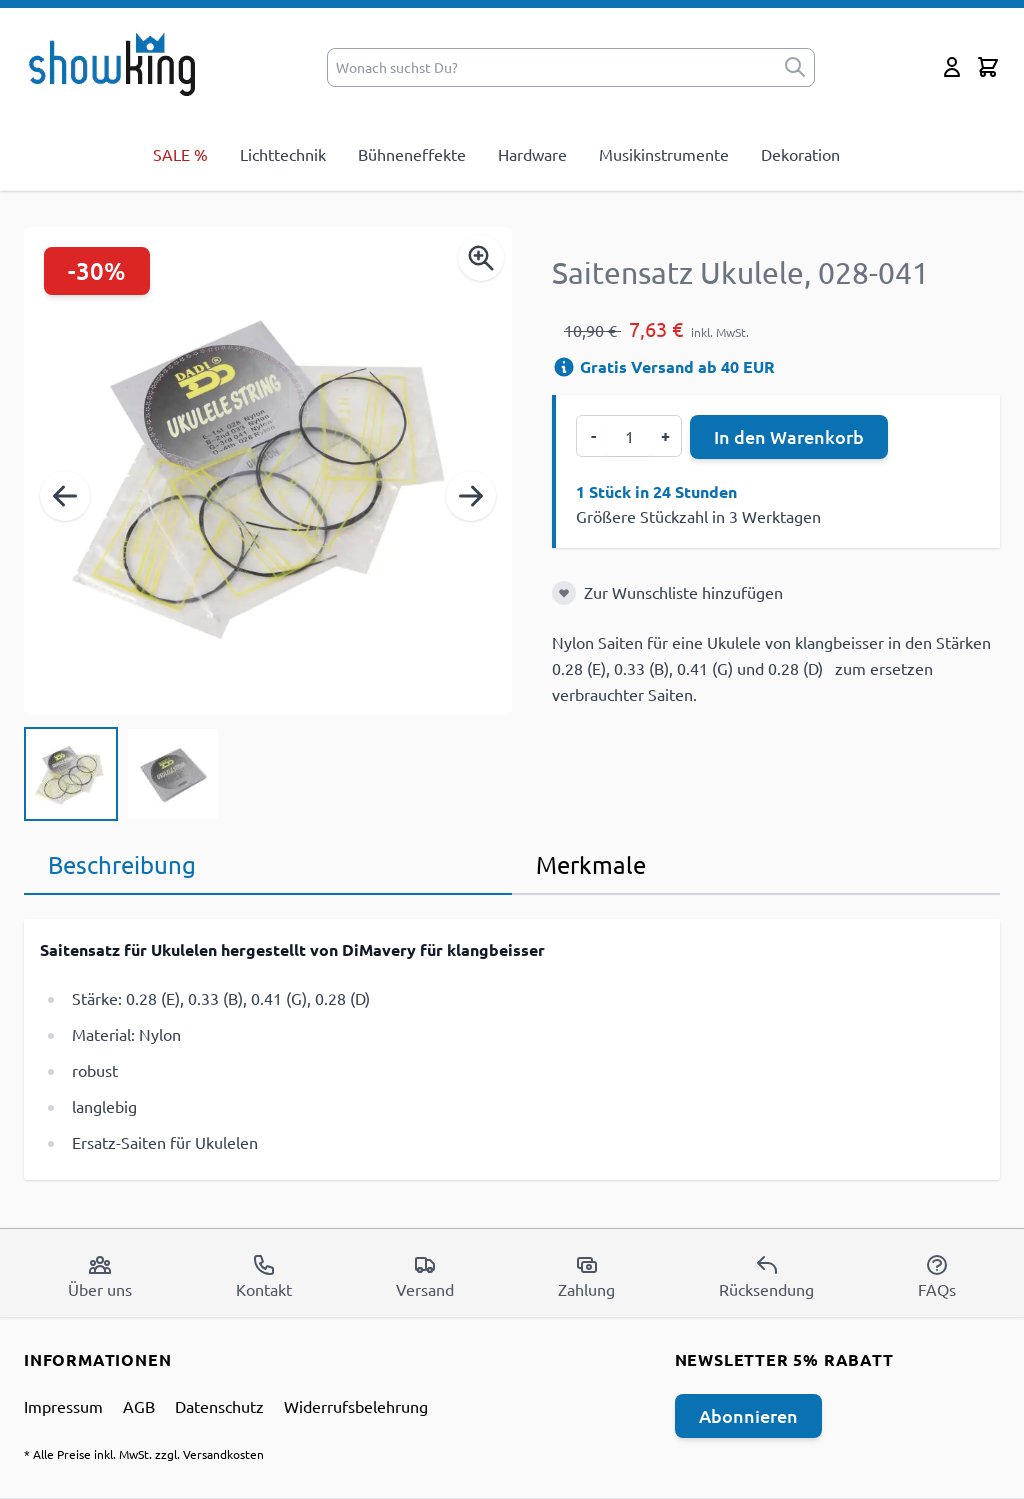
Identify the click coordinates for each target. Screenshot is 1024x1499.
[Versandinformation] (564, 367)
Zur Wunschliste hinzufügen (683, 592)
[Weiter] (471, 496)
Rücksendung (766, 1276)
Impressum (63, 1406)
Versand (425, 1276)
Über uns (100, 1276)
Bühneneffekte (412, 154)
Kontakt (264, 1276)
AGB (139, 1406)
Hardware (532, 154)
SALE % (180, 154)
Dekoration (800, 154)
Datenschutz (219, 1406)
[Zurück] (65, 496)
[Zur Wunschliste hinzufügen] (564, 593)
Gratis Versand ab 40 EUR (663, 366)
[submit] (795, 67)
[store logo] (118, 63)
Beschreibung (122, 864)
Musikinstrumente (664, 154)
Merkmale (591, 864)
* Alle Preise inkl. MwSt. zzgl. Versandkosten (144, 1454)
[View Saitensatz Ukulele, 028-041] (71, 774)
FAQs (937, 1276)
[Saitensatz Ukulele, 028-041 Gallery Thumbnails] (122, 774)
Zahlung (586, 1276)
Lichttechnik (283, 154)
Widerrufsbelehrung (356, 1406)
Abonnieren (748, 1415)
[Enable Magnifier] (481, 258)
